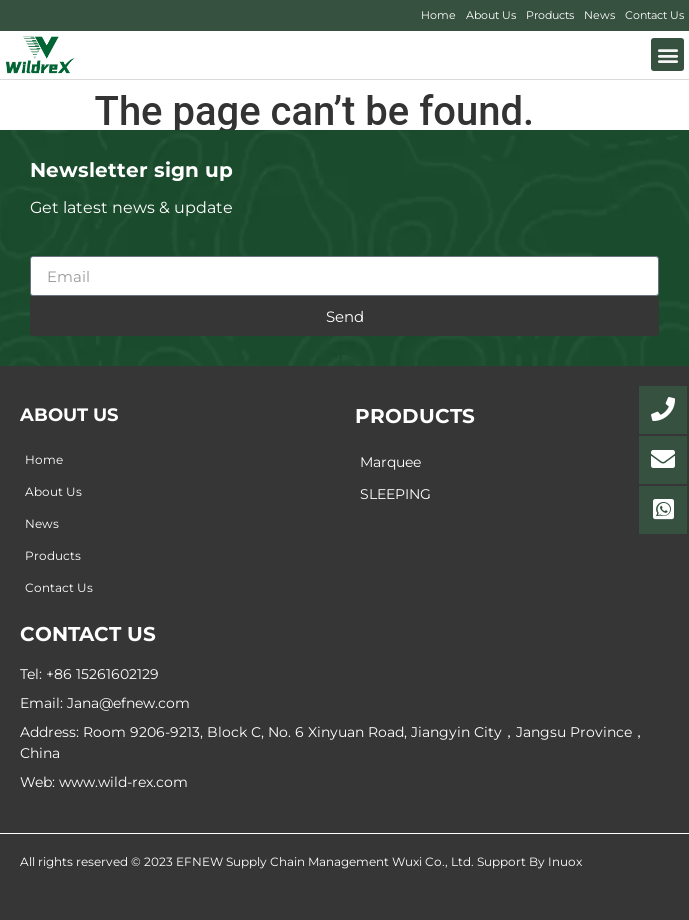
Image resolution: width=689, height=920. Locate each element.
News (599, 15)
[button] (667, 54)
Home (438, 15)
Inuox (565, 861)
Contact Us (654, 15)
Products (550, 15)
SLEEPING (395, 494)
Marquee (390, 462)
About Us (491, 15)
